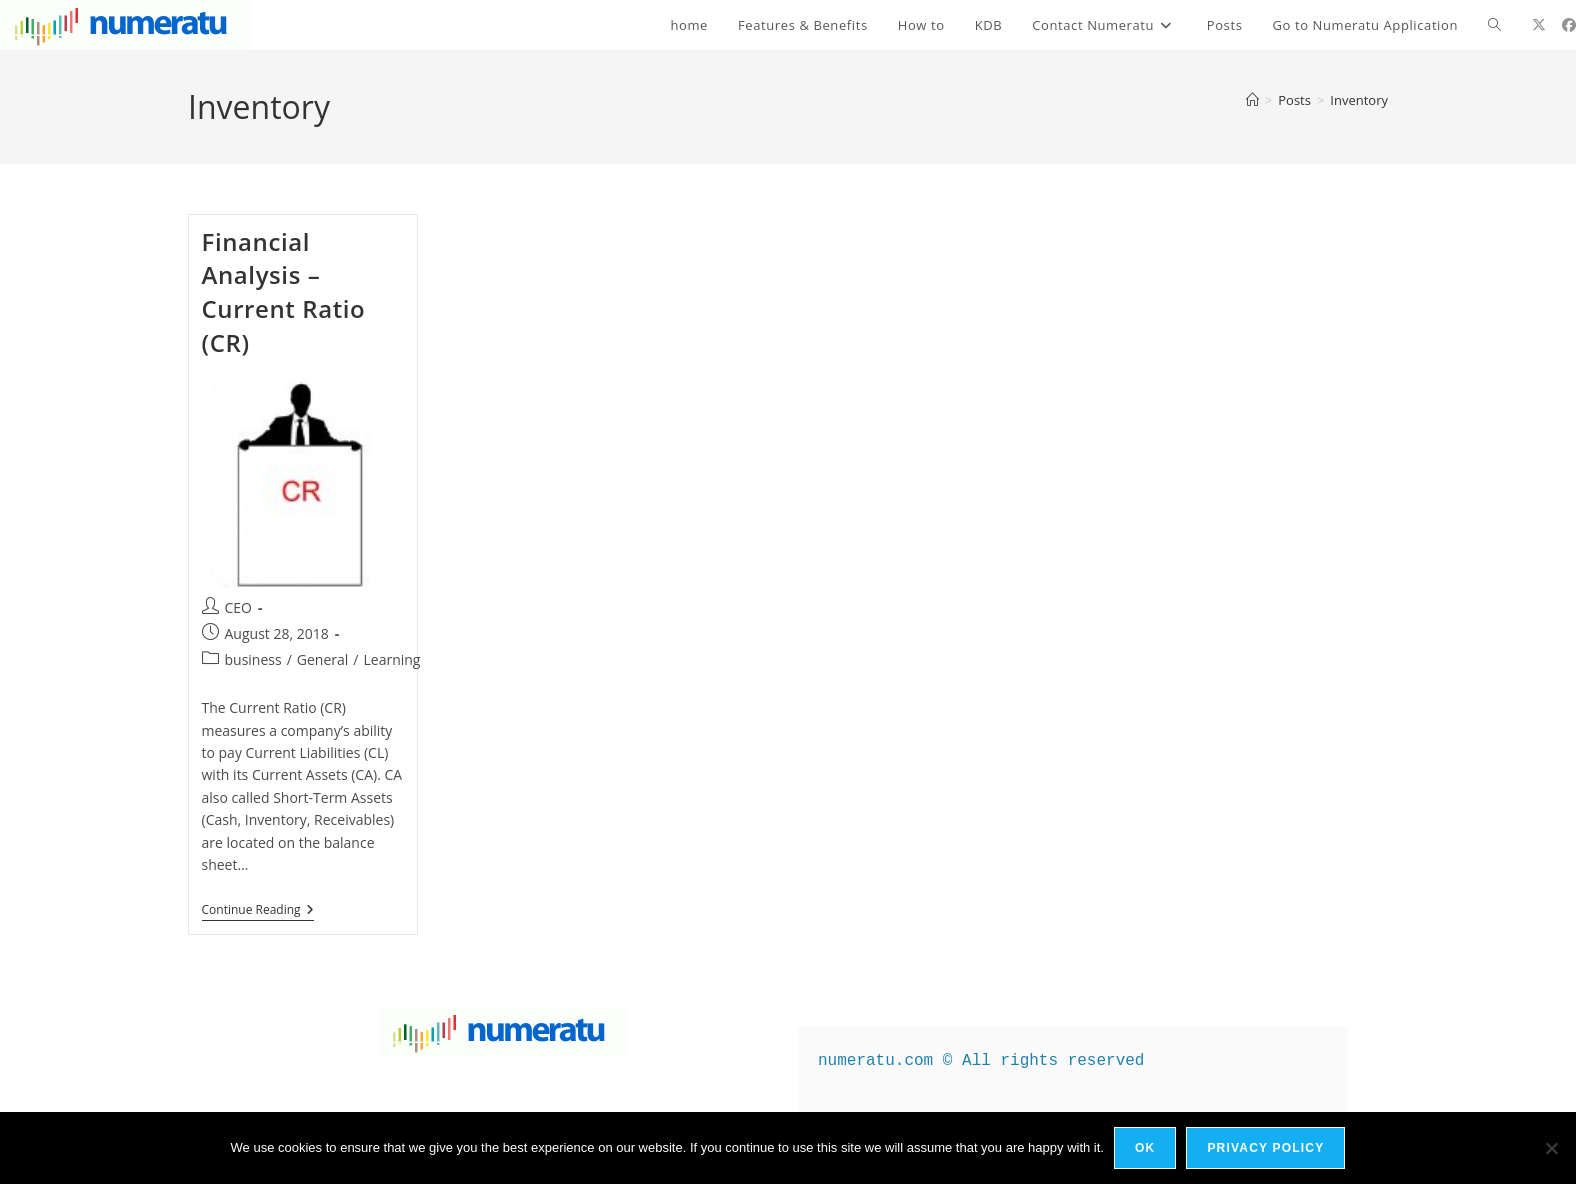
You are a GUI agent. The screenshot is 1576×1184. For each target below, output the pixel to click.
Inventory (1359, 100)
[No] (1551, 1148)
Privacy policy (1265, 1148)
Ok (1145, 1148)
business (253, 659)
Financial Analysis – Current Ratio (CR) (284, 292)
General (323, 659)
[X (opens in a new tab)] (1539, 25)
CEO (239, 607)
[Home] (1252, 100)
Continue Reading (258, 910)
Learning (391, 659)
